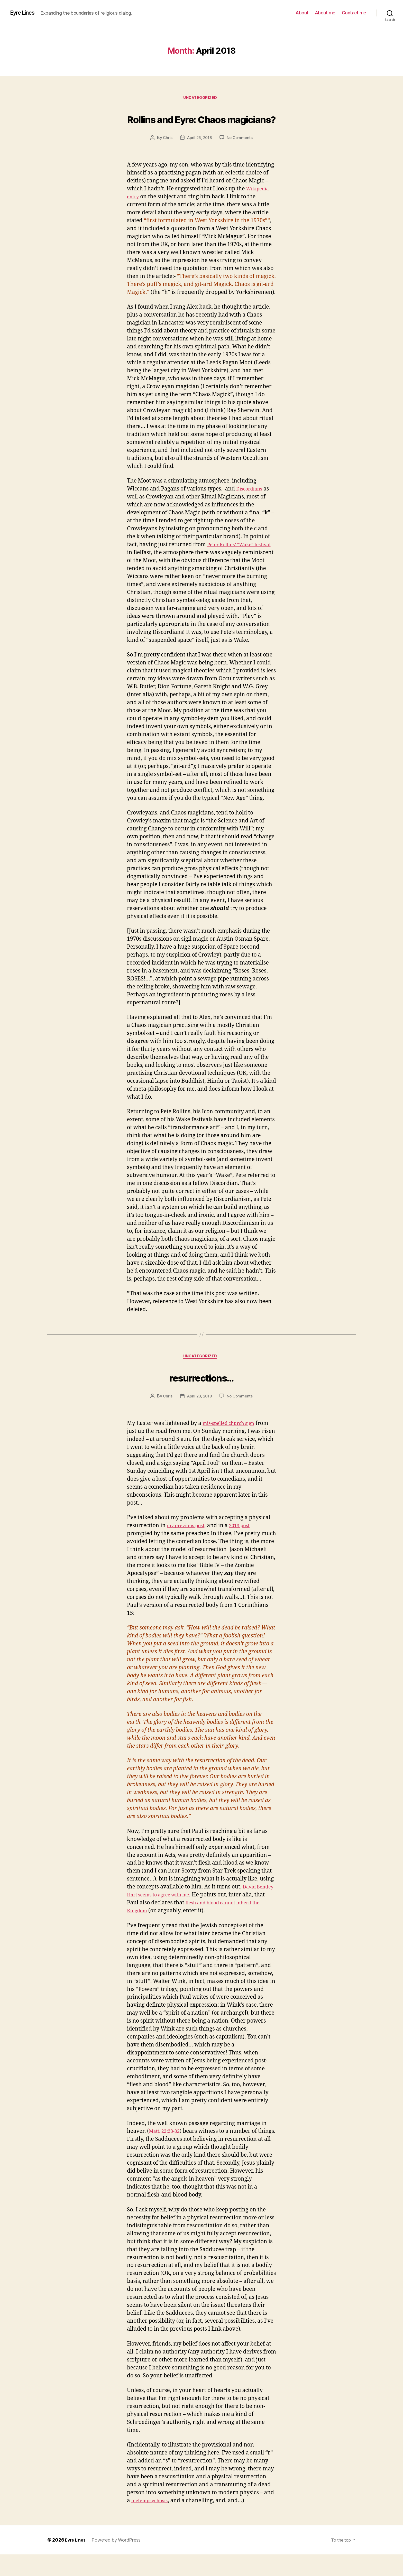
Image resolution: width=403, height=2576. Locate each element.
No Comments (240, 157)
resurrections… (201, 1397)
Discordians (251, 509)
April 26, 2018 (199, 157)
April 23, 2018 (199, 1417)
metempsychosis (152, 2522)
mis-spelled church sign (233, 1444)
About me (325, 12)
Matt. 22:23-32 (167, 2152)
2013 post (247, 1547)
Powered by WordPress (118, 2561)
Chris (166, 157)
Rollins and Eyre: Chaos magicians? (201, 128)
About (302, 12)
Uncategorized (201, 99)
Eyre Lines (24, 13)
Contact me (354, 12)
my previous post (189, 1547)
